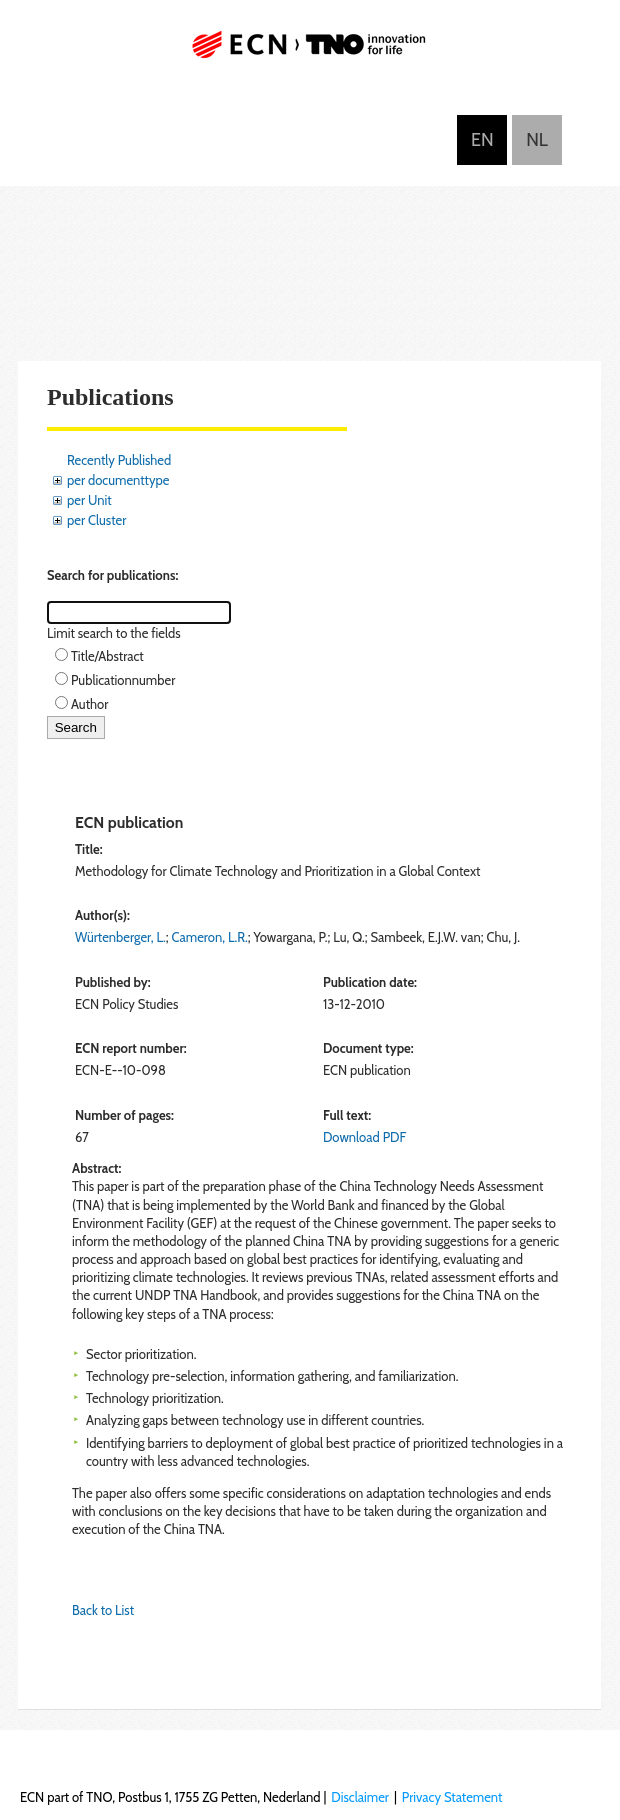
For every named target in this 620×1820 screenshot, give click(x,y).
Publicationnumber (123, 680)
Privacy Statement (452, 1797)
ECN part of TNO (310, 52)
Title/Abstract (107, 656)
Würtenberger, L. (120, 937)
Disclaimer (360, 1797)
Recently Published (119, 460)
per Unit (89, 500)
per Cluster (96, 520)
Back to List (103, 1610)
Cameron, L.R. (210, 937)
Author (89, 704)
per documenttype (118, 480)
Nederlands (537, 140)
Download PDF (364, 1137)
